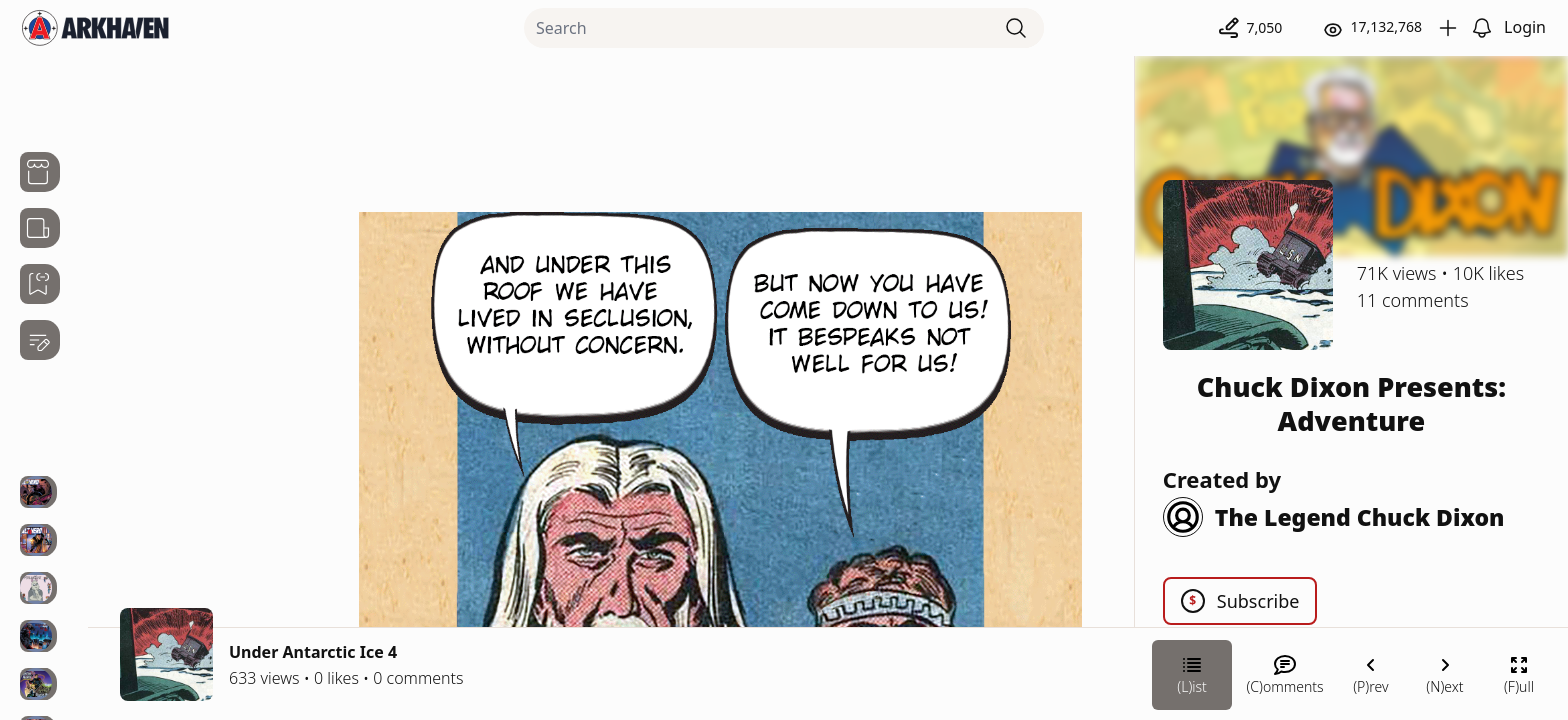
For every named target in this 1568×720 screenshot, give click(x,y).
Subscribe (1240, 601)
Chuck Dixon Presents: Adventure (1351, 403)
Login (1525, 27)
